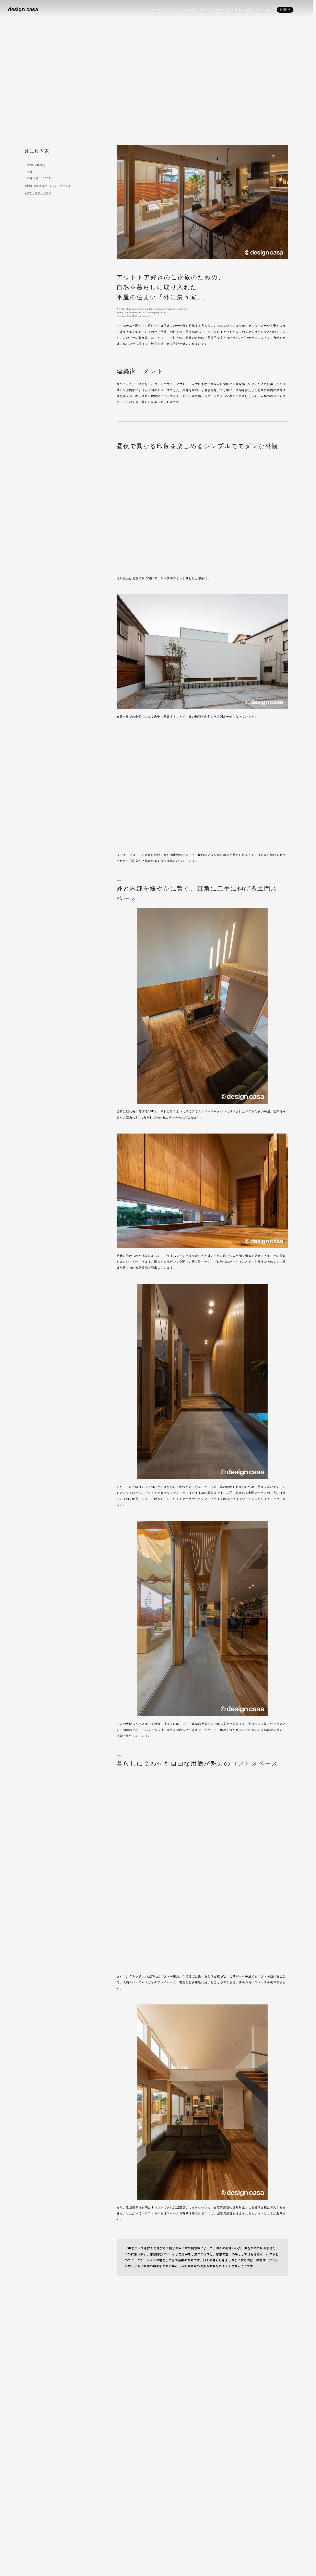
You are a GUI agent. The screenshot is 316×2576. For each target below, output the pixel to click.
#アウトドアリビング (38, 193)
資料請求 (285, 9)
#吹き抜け (40, 185)
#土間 (28, 185)
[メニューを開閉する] (301, 10)
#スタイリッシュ (60, 185)
